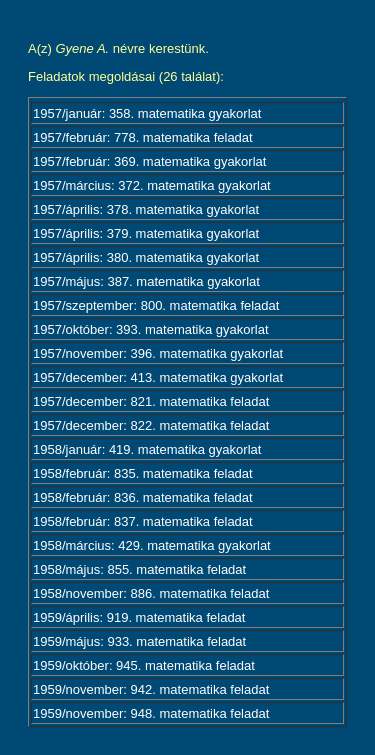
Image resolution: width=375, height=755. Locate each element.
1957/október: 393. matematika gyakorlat (151, 329)
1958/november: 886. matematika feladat (151, 593)
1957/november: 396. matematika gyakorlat (158, 353)
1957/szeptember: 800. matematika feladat (156, 305)
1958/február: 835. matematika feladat (143, 473)
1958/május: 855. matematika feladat (139, 569)
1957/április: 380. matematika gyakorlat (146, 257)
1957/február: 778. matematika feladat (143, 137)
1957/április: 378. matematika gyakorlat (146, 209)
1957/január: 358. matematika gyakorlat (147, 113)
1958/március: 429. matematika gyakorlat (152, 545)
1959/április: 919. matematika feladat (139, 617)
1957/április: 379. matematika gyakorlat (146, 233)
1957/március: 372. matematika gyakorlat (152, 185)
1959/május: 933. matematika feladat (139, 641)
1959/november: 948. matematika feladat (151, 713)
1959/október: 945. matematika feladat (144, 665)
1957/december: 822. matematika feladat (151, 425)
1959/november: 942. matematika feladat (151, 689)
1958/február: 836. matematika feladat (143, 497)
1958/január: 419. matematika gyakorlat (147, 449)
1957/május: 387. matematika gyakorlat (146, 281)
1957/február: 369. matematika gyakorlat (149, 161)
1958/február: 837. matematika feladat (143, 521)
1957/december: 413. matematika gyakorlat (158, 377)
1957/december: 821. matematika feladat (151, 401)
